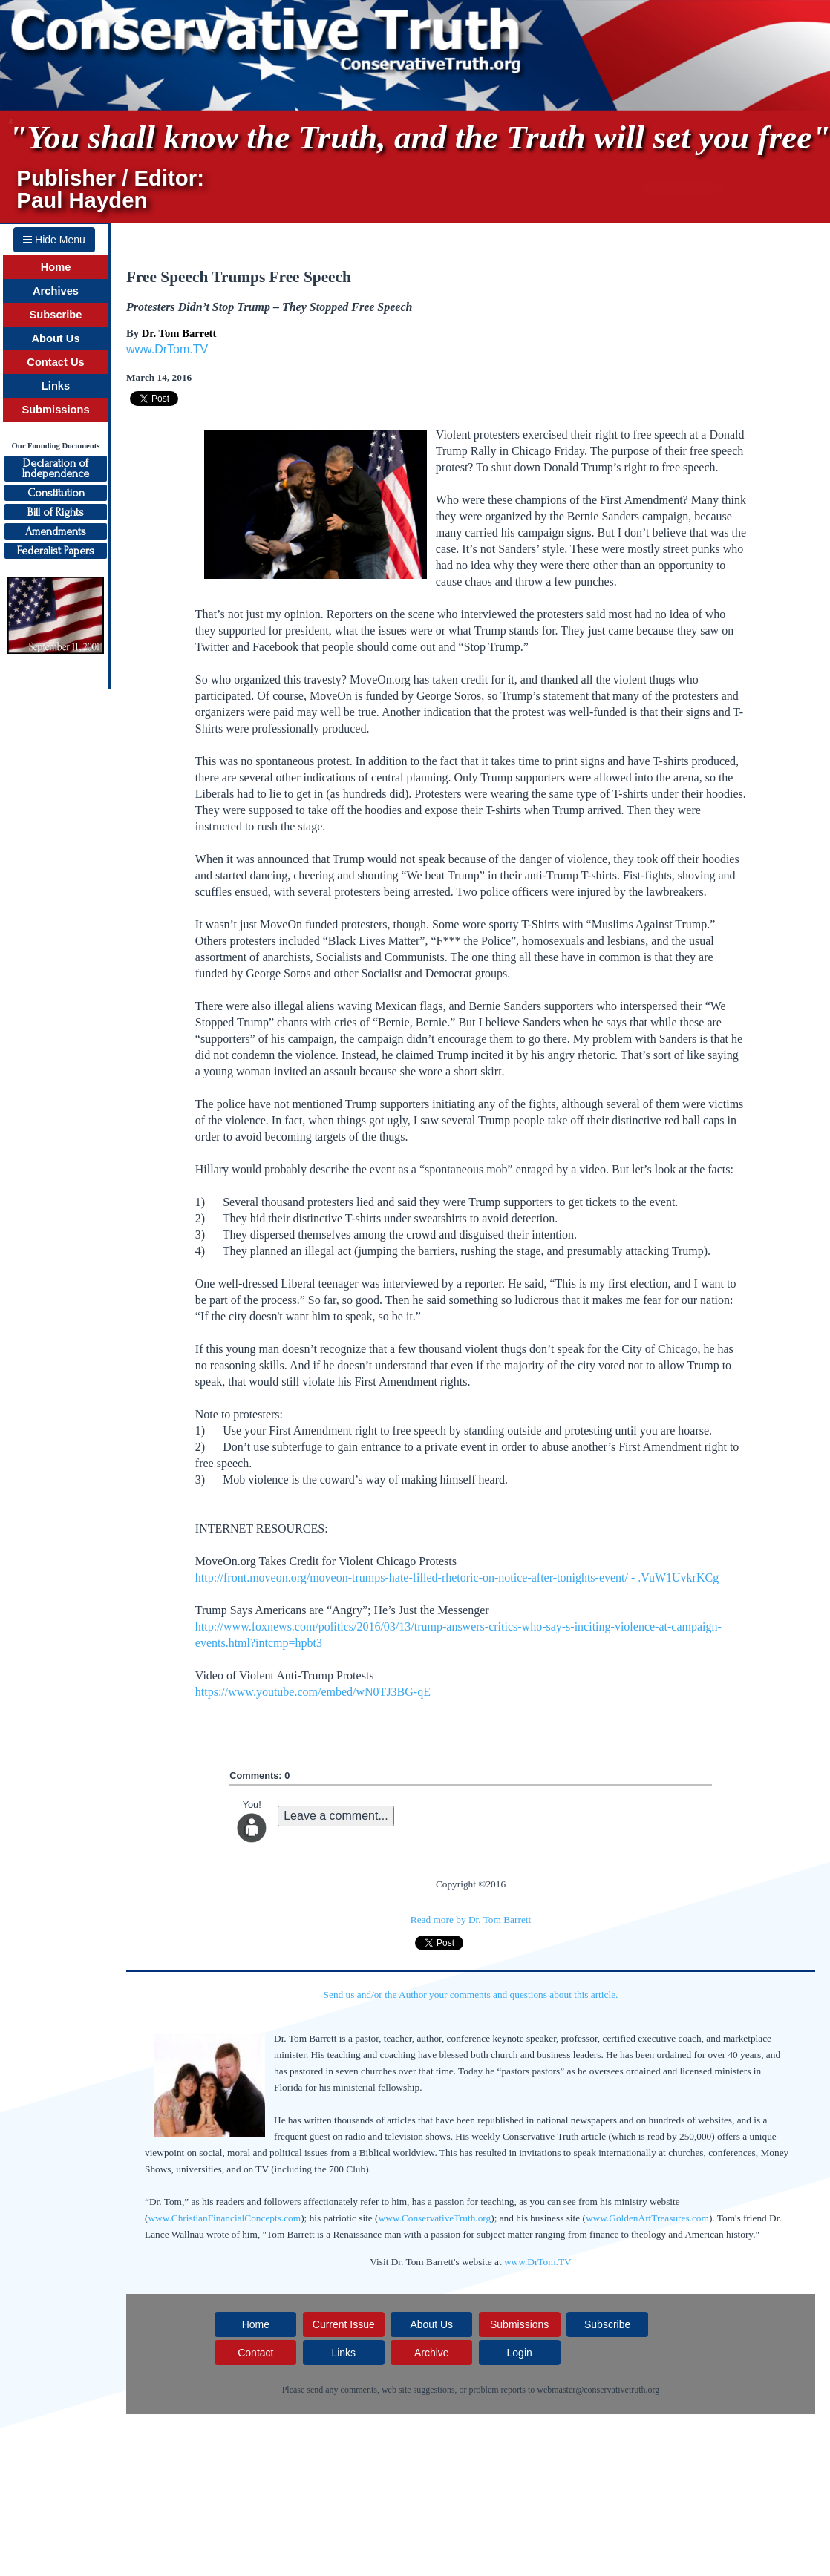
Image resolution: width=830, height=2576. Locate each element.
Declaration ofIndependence (55, 468)
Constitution (56, 492)
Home (56, 267)
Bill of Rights (55, 512)
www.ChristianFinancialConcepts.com (224, 2217)
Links (56, 386)
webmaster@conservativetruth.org (598, 2390)
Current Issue (344, 2324)
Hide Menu (54, 240)
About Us (55, 338)
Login (519, 2353)
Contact (255, 2353)
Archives (56, 291)
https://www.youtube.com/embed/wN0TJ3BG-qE (313, 1691)
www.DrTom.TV (167, 349)
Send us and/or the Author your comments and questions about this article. (471, 1994)
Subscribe (56, 315)
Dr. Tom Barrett (179, 333)
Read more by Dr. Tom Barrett (471, 1919)
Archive (431, 2353)
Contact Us (55, 362)
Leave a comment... (336, 1815)
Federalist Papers (55, 550)
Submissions (55, 410)
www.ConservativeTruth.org (435, 2217)
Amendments (55, 531)
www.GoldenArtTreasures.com (647, 2217)
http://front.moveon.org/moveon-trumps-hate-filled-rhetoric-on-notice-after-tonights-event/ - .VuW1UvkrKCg (457, 1577)
